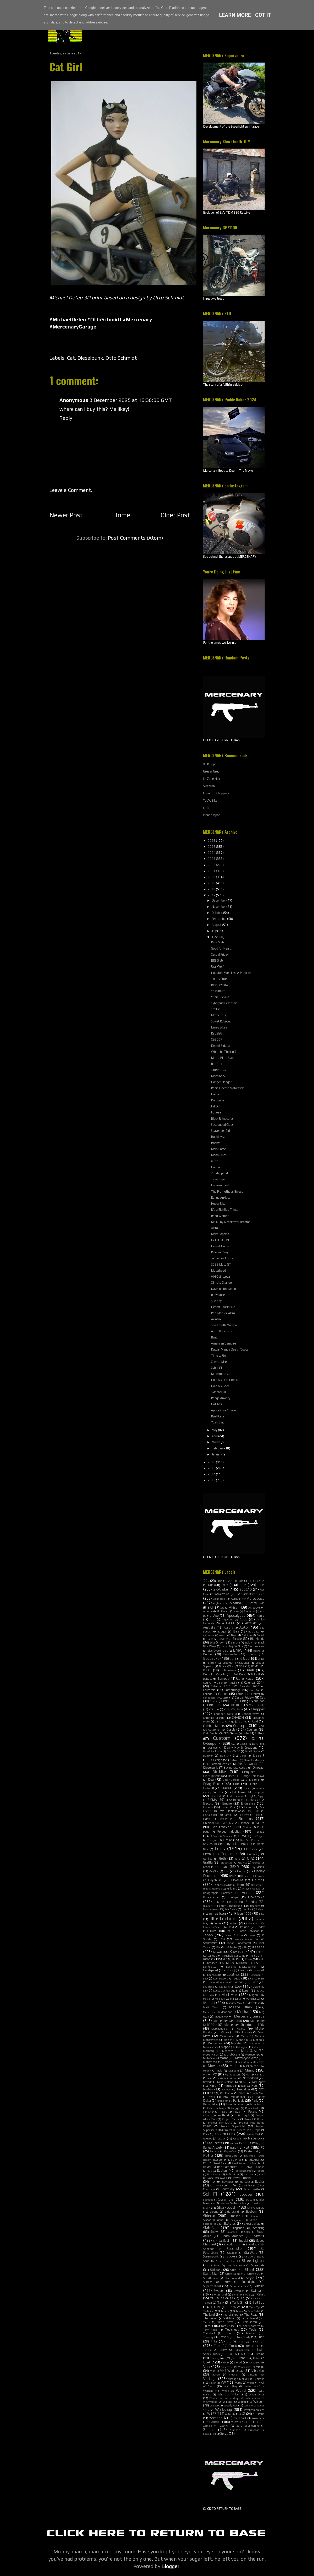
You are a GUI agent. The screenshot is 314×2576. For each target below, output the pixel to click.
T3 (231, 2298)
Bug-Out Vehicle (214, 1674)
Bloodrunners (256, 1646)
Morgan (242, 2047)
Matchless (254, 2003)
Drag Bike (211, 1783)
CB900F (216, 1039)
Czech (243, 1743)
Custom (222, 1738)
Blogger (170, 2566)
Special (243, 2240)
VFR (212, 2370)
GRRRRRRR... (219, 1070)
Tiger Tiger (218, 1179)
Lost (255, 1982)
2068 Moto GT (221, 1264)
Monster (236, 2043)
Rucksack (244, 2181)
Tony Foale (210, 2329)
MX (214, 2074)
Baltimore (208, 1635)
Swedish (239, 2290)
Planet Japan (211, 815)
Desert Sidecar (221, 1045)
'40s (251, 1580)
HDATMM (237, 1880)
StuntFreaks (210, 2278)
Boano (257, 1650)
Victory (215, 2374)
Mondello (242, 2039)
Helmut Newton (222, 1884)
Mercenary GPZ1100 (227, 2020)
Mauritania (209, 2012)
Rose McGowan (217, 2178)
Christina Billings (213, 1717)
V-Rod (238, 2362)
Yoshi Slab (217, 1422)
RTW (213, 2181)
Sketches (229, 2223)
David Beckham (212, 1751)
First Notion (227, 1823)
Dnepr (232, 1776)
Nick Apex (258, 2082)
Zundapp (234, 2430)
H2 (226, 1871)
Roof (262, 2174)
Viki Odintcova (220, 1276)
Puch (206, 2134)
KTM (225, 1963)
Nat (209, 2078)
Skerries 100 (210, 2223)
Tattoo (258, 2302)
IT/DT (261, 1927)
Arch (212, 1619)
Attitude (250, 1623)
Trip (228, 2341)
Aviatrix (216, 1319)
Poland (252, 2111)
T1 (211, 2298)
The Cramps (230, 2314)
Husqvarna (210, 1909)
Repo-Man (230, 2151)
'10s (219, 1580)
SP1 (215, 2240)
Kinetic (254, 1955)
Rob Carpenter (227, 2167)
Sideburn (209, 786)
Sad (235, 2185)
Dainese (213, 1747)
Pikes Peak (252, 2108)
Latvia (229, 1970)
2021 (212, 871)
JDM (222, 1939)
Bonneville (230, 1654)
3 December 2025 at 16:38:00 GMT (130, 400)
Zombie (209, 2429)
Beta (210, 1638)
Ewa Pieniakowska (231, 1811)
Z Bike (252, 2421)
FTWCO (243, 1836)
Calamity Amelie (227, 1682)
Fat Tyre (244, 1814)
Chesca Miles (219, 1361)
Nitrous (229, 2085)
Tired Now (225, 2322)
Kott (262, 1959)
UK (240, 2354)
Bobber (208, 1654)
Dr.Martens (253, 1779)
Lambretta (209, 1966)
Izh (229, 1931)
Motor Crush (219, 1015)
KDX (258, 1952)
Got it (263, 15)
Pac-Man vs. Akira (223, 1313)
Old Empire (227, 2093)
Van (206, 2366)
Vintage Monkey (238, 2378)
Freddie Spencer (223, 1836)
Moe (226, 2039)
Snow (214, 2231)
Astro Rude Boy (221, 1331)
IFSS (262, 1913)
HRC (229, 1901)
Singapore (237, 2220)
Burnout (223, 1678)
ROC (209, 2170)
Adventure (222, 1594)
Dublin (253, 1784)
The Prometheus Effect (227, 1191)
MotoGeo (209, 2058)
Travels (224, 2337)
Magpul (253, 1995)
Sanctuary (227, 2189)
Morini (257, 2047)
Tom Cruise (228, 2326)
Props (256, 2130)
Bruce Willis (226, 1666)
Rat (246, 2147)
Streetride (258, 2265)
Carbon (223, 1693)
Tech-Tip (254, 2307)
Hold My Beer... (221, 1386)
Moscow (227, 2050)
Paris (254, 2100)
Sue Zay (216, 1301)
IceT (211, 1913)
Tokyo (207, 2326)
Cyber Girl (217, 1367)
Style (250, 2278)
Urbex (256, 2358)
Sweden (219, 2290)
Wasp (225, 2390)
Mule (219, 2070)
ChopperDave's (223, 1713)
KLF (225, 1959)
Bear (234, 1635)
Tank (220, 2302)
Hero (240, 1884)
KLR (235, 1959)
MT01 (233, 2066)
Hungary (208, 1905)
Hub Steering (248, 1901)
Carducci (254, 1693)
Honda (247, 1892)
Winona (227, 2401)
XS (243, 2413)
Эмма (224, 2433)
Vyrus (238, 2382)
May (215, 1430)
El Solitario (233, 1799)
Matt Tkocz (211, 2007)
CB (212, 1701)
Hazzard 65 (219, 1094)
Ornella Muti (257, 2093)
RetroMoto (231, 2155)
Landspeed (210, 1970)
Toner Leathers (251, 2326)
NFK (206, 807)
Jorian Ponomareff (239, 1943)
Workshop (223, 2409)
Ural (227, 2358)
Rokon (261, 2170)
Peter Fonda (257, 2104)
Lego (237, 1978)
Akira (214, 1228)
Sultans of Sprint (217, 2281)
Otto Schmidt (121, 358)
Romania (249, 2174)
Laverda (243, 1970)
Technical (208, 2311)
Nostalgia (243, 2089)
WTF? (211, 2413)
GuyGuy (213, 1871)
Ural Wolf (217, 966)
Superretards (237, 2286)
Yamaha (216, 2418)
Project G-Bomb (254, 2119)
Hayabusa (215, 1880)
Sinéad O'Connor (213, 2220)
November (219, 906)
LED (205, 1978)
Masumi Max (234, 2003)
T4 (242, 2298)
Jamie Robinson (249, 1931)
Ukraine (259, 2354)
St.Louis (232, 2252)
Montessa (254, 2043)
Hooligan (233, 1897)
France (259, 1831)
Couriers (252, 1729)
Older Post (175, 515)
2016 (212, 1462)
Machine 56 (219, 1076)
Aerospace (256, 1598)
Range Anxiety (220, 1197)
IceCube (246, 1909)
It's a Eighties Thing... (225, 1209)
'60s (210, 1585)
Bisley (248, 1642)
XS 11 (215, 1161)
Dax (229, 1751)
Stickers (232, 2256)
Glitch (207, 1854)
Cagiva (207, 1682)
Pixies (223, 2111)
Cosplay (232, 1729)
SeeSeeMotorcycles (233, 2203)
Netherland (250, 2078)
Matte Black (241, 2007)
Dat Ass (216, 1404)
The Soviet (210, 2318)
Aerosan (236, 1598)
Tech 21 (235, 2307)
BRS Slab (217, 960)
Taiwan (207, 2302)
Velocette (227, 2367)
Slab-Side (211, 2227)
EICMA (212, 1799)
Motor (224, 2058)
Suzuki (259, 2286)
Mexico (241, 2028)
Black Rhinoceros (222, 1118)
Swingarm (258, 2290)
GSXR (234, 1866)
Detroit (234, 1760)
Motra (228, 2061)
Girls (220, 1848)
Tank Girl (238, 2302)
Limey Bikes (219, 1027)
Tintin (206, 2322)
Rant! (233, 2147)
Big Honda (257, 1638)
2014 (212, 1474)
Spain (227, 2240)
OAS (212, 2093)
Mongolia (259, 2039)
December (219, 900)
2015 (212, 1468)
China (239, 1709)
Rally (255, 2143)
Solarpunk (232, 2231)
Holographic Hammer (217, 1892)
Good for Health (221, 948)
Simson (254, 2216)
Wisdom (259, 2401)
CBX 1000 (236, 1705)
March (216, 1442)
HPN (216, 1901)
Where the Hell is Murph (224, 2398)
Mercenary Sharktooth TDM (244, 2024)
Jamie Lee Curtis (222, 1258)
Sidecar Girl (218, 1392)
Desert (259, 1755)
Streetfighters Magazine (229, 2265)
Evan (247, 1807)
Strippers (216, 2269)
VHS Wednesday (231, 2370)
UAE (230, 2354)
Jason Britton (234, 1935)
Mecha (242, 2011)
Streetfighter (253, 2260)
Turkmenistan (241, 2349)
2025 (212, 846)
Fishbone (244, 1822)
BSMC (255, 1666)
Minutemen (227, 2036)
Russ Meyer (216, 2185)
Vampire (253, 2362)
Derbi (243, 1755)
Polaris (207, 2115)
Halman (216, 1167)
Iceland (260, 1909)
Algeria (207, 1611)
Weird (241, 2390)
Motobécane (232, 2054)
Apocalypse (236, 1615)
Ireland (244, 1927)
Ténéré (225, 2311)
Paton (241, 2104)
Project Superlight (233, 2126)
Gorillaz (207, 1858)
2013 (212, 1480)
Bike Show (217, 1642)
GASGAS (208, 1844)
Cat (71, 358)
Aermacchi (219, 1598)
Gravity (242, 1862)
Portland (223, 2115)
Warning (208, 2390)
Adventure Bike (251, 1594)
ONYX (241, 2093)
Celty (261, 1705)
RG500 (217, 2159)
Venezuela (244, 2367)
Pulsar (218, 2134)
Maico (206, 1998)
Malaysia (235, 1998)
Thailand (209, 2314)
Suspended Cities (222, 1124)
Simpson (234, 2216)
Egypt (261, 1796)
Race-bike (256, 2138)
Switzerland (219, 2294)
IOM (231, 1927)
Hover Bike (218, 1203)
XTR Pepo (209, 764)
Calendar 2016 (249, 1686)
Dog (211, 1779)
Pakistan (223, 2100)
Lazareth (259, 1970)
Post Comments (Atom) (135, 538)
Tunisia (207, 2349)
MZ (248, 2074)
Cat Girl (216, 1009)
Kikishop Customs (233, 1955)
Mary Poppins (220, 1234)
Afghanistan (220, 1603)
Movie (213, 2065)
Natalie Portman (227, 2078)
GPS (237, 1858)
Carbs (239, 1693)
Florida (247, 1827)
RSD (262, 2178)
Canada (207, 1693)
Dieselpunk (90, 358)
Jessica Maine (243, 1939)
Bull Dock (239, 1674)
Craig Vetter (211, 1733)
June (215, 937)
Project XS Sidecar (234, 2130)
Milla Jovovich (243, 2032)
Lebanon (256, 1974)
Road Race (220, 2163)
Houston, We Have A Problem (231, 972)
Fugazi (260, 1836)
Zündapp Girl (219, 1173)
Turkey (222, 2349)
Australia (209, 1627)
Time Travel (249, 2318)
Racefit (217, 2143)
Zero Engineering (247, 2425)
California (209, 1690)
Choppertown (250, 1713)
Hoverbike (256, 1897)
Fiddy (206, 1819)
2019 (212, 883)
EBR (220, 1792)
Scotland (208, 2199)
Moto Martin (211, 2054)
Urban (241, 2358)
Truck (233, 2345)
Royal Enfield (242, 2178)
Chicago (214, 1709)
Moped (225, 2047)
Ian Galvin (231, 1909)
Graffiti (208, 1862)
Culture (260, 1733)
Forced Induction (229, 1831)
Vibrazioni (258, 2370)
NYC (262, 2089)
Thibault (231, 2318)
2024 (212, 852)
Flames (260, 1822)
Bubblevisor (219, 1136)
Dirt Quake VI (220, 1240)
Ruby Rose (218, 1295)
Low (238, 1986)
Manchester (253, 1998)
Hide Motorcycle (212, 1888)
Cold (255, 1721)
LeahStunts (214, 1974)
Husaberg (254, 1905)
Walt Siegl (231, 2386)
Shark (206, 2207)
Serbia (257, 2203)
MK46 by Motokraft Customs (230, 1222)
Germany (224, 1843)
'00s (206, 1580)
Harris (233, 1875)
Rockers (222, 2170)
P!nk (248, 2097)
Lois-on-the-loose (218, 1982)
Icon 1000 (244, 1913)
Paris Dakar (210, 2104)
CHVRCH (238, 1717)
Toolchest (232, 2329)
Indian (233, 1923)
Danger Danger (221, 1082)
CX (253, 1738)
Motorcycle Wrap (246, 2058)
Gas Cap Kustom (250, 1840)
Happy (241, 1871)
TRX (248, 2345)
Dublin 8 (208, 1788)
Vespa (260, 2366)
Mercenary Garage (249, 2016)
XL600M (230, 2413)
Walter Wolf (252, 2386)
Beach (222, 1635)
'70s (224, 1585)
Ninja (212, 2085)
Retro (208, 2155)
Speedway (252, 2244)
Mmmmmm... (220, 1373)
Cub (245, 1733)
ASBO (244, 1619)
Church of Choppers (216, 793)
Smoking (259, 2228)
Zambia (207, 2425)
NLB (243, 2085)
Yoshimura (218, 991)
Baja (236, 1631)
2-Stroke (220, 1589)
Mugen (207, 2070)
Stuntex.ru (253, 2273)
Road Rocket (239, 2163)
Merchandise (219, 2028)
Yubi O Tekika (220, 997)
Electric (208, 1803)
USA (206, 2362)
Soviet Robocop (221, 1021)
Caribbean (209, 1697)
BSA (241, 1666)
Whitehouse (253, 2398)
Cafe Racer (245, 1678)
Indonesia (252, 1923)
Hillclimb (232, 1888)
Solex (247, 2231)
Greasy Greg (211, 771)
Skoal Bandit (252, 2223)
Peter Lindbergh (216, 2108)
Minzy (244, 2036)
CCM (251, 1705)
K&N (244, 1947)
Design (217, 1760)
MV (205, 2074)
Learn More (235, 15)
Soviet (259, 2236)
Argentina (227, 1619)
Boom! (215, 1143)
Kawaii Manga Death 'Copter (230, 1349)
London (239, 1982)
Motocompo (252, 2054)
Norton (208, 2089)
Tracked (250, 2333)
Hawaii (261, 1876)
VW (223, 2382)
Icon (222, 1913)
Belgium (247, 1635)
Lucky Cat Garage (224, 1990)
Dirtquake (248, 1772)
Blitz (240, 1646)
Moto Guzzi (249, 2050)
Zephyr (224, 2425)
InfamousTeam (212, 1927)
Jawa (252, 1935)
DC (238, 1751)
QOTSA (207, 2138)
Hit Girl (215, 1106)
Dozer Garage (231, 1779)
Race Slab (217, 942)
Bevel (222, 1638)
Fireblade (209, 1822)
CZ (233, 1743)
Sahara (249, 2185)
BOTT (233, 1658)
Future (227, 1840)
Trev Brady (243, 2337)
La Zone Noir (211, 778)
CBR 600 (259, 1701)
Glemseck (250, 1849)
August (217, 924)
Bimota (235, 1642)
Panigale (238, 2100)
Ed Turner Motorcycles (248, 1792)
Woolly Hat (231, 2405)
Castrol (223, 1697)
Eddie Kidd (216, 1796)
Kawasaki (237, 1951)
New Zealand (225, 2082)
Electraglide (253, 1800)
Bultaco (207, 1678)
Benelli (261, 1635)
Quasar (237, 2138)
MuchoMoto (250, 2066)
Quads (222, 2138)
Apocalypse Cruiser (223, 1410)
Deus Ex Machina (254, 1760)
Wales (251, 2382)
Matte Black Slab (222, 1057)
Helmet (258, 1880)
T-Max (246, 2294)
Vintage (210, 2378)
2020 (212, 877)
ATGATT (228, 1623)
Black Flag (227, 1646)
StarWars (250, 2252)
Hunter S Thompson (229, 1905)
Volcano (260, 2378)
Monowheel (215, 2043)
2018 (212, 889)
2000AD (246, 1589)
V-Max (225, 2362)
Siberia (214, 2211)
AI (211, 1607)
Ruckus (260, 2181)
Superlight (248, 2281)
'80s (243, 1585)
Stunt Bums (232, 2273)
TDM (216, 2307)
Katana (258, 1947)
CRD (226, 1733)
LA (256, 1963)
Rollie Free (232, 2174)
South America (232, 2236)
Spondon (208, 2248)
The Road (251, 2314)
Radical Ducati (238, 2143)
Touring (229, 2333)
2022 (212, 865)
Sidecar (209, 2215)
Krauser (212, 1963)
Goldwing (253, 1854)
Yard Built (240, 2418)
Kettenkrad (210, 1955)
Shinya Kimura (256, 2207)
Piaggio (235, 2108)
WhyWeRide (210, 2401)
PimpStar (208, 2111)
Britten (212, 1662)
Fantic (227, 1814)
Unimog (214, 2358)
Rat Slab (216, 1033)
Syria (235, 2294)
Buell (249, 1670)
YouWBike (210, 800)
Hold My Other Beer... (225, 1379)
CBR (243, 1701)
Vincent (252, 2374)
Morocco (208, 2050)
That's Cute (219, 978)
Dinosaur (259, 1767)
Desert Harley (220, 1246)
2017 (212, 895)
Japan (208, 1935)
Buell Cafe (217, 1416)
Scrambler (226, 2199)
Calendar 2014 (254, 1682)
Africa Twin (257, 1603)
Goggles (227, 1853)
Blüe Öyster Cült (217, 1650)
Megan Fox (221, 2016)
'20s (230, 1581)
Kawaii (217, 1952)
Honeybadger (211, 1897)
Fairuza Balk (210, 1814)
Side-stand (232, 2211)
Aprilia (261, 1615)
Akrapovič (254, 1607)
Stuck (233, 2269)
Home (121, 515)
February (218, 1448)
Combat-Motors (214, 1725)
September (219, 918)
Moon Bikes (219, 1155)
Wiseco (214, 2405)
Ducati (226, 1788)
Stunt (250, 2269)
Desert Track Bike (223, 1307)
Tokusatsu (250, 2322)
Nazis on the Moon (223, 1288)
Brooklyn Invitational (236, 1662)
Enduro (208, 1807)
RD (262, 2147)
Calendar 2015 (221, 1686)
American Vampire (223, 1343)
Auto (243, 1627)
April (215, 1436)
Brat (214, 1337)
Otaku (211, 2097)
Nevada (207, 2082)
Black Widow (219, 985)
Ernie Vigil (229, 1807)
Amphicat (249, 1611)
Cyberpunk (211, 1743)
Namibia (260, 2074)
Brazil (261, 1658)
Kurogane (217, 1100)
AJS (222, 1607)
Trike (214, 2341)
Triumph (258, 2341)
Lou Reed (208, 1986)
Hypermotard (220, 1185)
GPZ (250, 1858)
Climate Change (221, 1282)
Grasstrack (227, 1862)
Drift (236, 1784)
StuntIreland (232, 2278)
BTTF (207, 1670)
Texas (239, 2311)
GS (219, 1867)
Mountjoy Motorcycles (251, 2062)
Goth (222, 1858)
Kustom (241, 1963)
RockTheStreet (244, 2170)
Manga (209, 2002)
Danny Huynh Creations (240, 1747)
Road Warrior (220, 1216)
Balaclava (254, 1631)
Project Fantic (230, 2119)
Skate (253, 2220)
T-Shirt (260, 2294)
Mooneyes (209, 2047)
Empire (227, 1803)
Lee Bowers (220, 1978)
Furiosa (216, 1112)
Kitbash (208, 1959)
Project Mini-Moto (220, 2122)
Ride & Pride (234, 2159)
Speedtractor (232, 2244)
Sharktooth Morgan (224, 1325)
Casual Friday (220, 954)
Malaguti (220, 1998)
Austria (228, 1627)
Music (249, 2070)
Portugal (243, 2115)
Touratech (209, 2333)
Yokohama (258, 2418)
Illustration (223, 1918)
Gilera (242, 1843)
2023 (212, 858)
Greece (256, 1862)
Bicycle (237, 1638)
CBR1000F (214, 1705)
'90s (261, 1585)
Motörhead (218, 1270)
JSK (218, 1947)
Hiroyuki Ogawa (251, 1888)
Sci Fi (210, 2194)
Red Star (216, 1063)
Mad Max (229, 1994)
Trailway (208, 2337)
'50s (262, 1580)
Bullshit (255, 1674)
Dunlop (247, 1788)
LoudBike (224, 1986)
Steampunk (210, 2256)
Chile (227, 1709)
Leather (233, 1974)
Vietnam (234, 2374)
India (217, 1923)
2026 (212, 840)
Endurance (248, 1803)
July (214, 931)
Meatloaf (226, 2012)
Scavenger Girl (220, 1130)
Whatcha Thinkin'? (223, 1051)
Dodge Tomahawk (253, 1776)
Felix (257, 1814)
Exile (256, 1811)
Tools (252, 2329)
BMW (237, 1650)
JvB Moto (231, 1947)
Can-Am (255, 1690)
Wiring (242, 2401)
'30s (240, 1580)
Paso (229, 2104)
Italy (213, 1931)
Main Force (218, 1149)
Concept (240, 1725)
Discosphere (211, 1776)
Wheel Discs (257, 2394)
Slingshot (238, 2228)
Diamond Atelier (220, 1763)
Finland (223, 1819)
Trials (261, 2337)
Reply (65, 418)
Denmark (225, 1755)
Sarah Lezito (251, 2189)
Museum (233, 2070)
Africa (237, 1603)
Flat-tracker (220, 1827)
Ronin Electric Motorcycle (228, 1088)
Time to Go (218, 1355)
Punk (231, 2134)
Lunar (246, 1990)
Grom (206, 1867)
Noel (254, 2085)
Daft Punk (258, 1743)
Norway (226, 2089)
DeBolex (208, 1755)
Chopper (258, 1709)
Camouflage (232, 1690)
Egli (251, 1796)
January (217, 1454)
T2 (222, 2298)
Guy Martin (258, 1867)
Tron (217, 2345)
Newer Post (66, 515)
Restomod (251, 2151)
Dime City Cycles (236, 1767)
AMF (236, 1611)
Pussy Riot (253, 2134)
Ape (216, 1615)
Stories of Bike (225, 2261)
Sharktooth (226, 2207)
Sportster (235, 2248)
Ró (204, 2163)
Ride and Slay (219, 1252)
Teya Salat (254, 2311)
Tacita (256, 2298)
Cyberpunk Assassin (224, 1003)
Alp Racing (222, 1611)
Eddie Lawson (235, 1796)
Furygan (212, 1840)
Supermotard (212, 2286)
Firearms (245, 1818)
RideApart (254, 2159)
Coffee (243, 1721)
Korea (248, 1959)
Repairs (214, 2151)
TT (258, 2345)
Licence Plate (256, 1978)
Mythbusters (233, 2074)
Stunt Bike (210, 2273)
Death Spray (252, 1751)
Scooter (246, 2194)
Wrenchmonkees (254, 2409)
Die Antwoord (247, 1763)
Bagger (221, 1631)
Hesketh (256, 1884)
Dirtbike (219, 1771)
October (217, 912)
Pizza (236, 2111)
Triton (241, 2341)
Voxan (212, 2382)
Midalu (225, 2032)
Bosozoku (211, 1658)
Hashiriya (246, 1876)
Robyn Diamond (255, 2167)
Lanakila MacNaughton (241, 1966)
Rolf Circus (214, 2174)
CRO (235, 1733)
